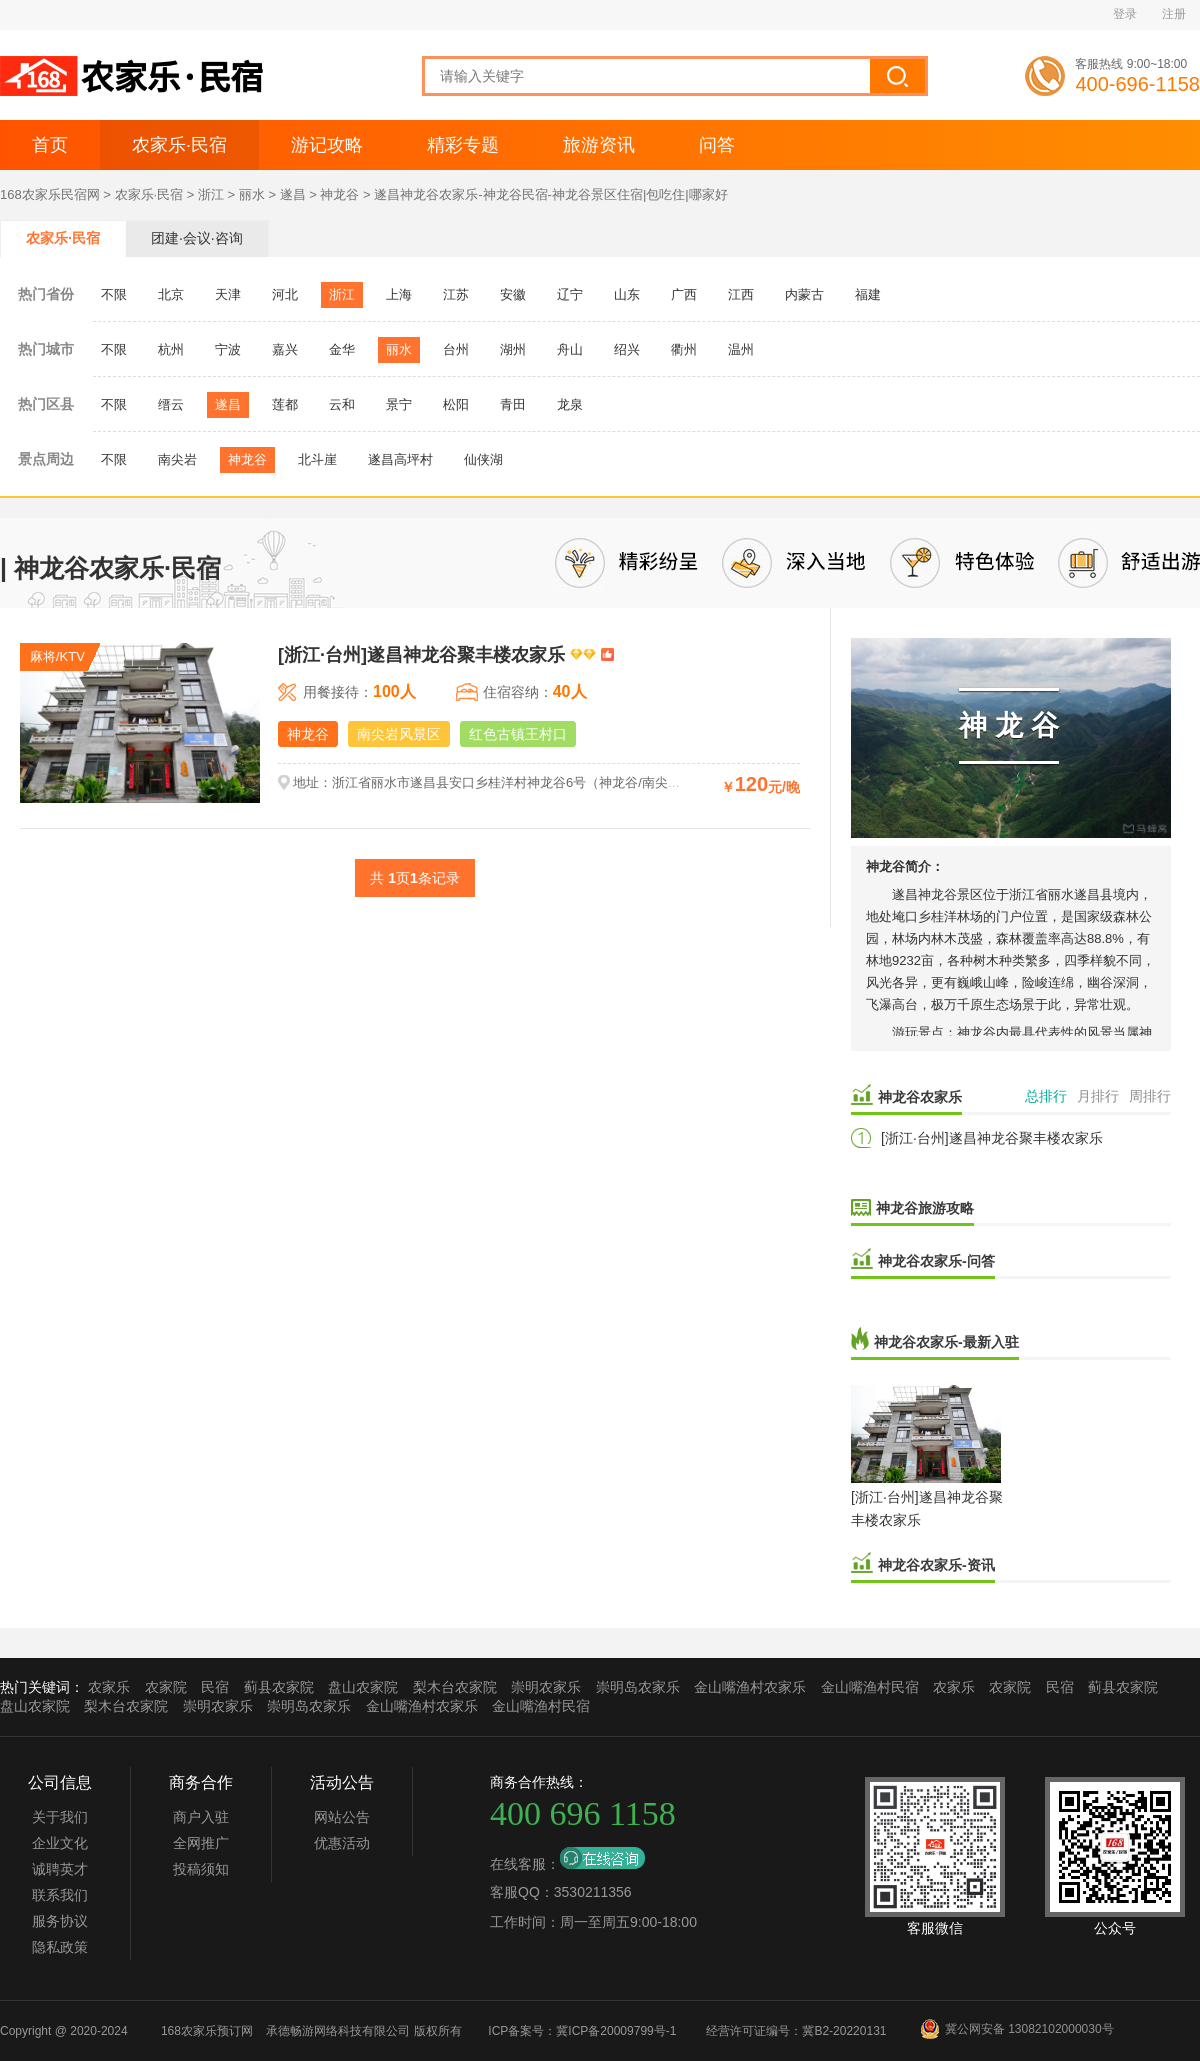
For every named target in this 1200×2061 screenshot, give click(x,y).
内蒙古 (804, 294)
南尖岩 (177, 459)
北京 (171, 294)
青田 (513, 404)
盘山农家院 (363, 1687)
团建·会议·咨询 (197, 238)
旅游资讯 (599, 145)
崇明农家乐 (546, 1687)
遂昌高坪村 (400, 459)
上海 (399, 294)
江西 (741, 294)
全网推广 (201, 1843)
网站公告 (342, 1817)
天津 (228, 294)
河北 (285, 294)
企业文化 (60, 1843)
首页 (50, 145)
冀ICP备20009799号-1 (616, 2031)
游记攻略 (327, 145)
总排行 (1046, 1096)
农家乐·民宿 (179, 145)
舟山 (570, 349)
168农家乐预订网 (207, 2031)
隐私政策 (60, 1947)
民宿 (215, 1687)
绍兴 (627, 349)
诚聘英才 (60, 1869)
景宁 (399, 404)
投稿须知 (201, 1869)
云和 (342, 404)
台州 (456, 349)
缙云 (171, 404)
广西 (684, 294)
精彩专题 (463, 145)
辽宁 (570, 294)
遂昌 (293, 194)
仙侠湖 (483, 459)
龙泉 (570, 404)
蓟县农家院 (279, 1687)
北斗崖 (317, 459)
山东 (627, 294)
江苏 (456, 294)
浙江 (211, 194)
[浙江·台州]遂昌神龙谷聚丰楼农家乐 (992, 1138)
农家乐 (109, 1687)
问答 (717, 145)
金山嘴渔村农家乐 (750, 1687)
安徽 (513, 294)
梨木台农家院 (455, 1687)
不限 (114, 294)
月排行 (1098, 1096)
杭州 (171, 349)
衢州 (684, 349)
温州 (741, 349)
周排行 (1150, 1096)
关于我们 (60, 1817)
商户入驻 (201, 1817)
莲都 (285, 404)
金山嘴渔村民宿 (870, 1687)
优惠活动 (342, 1843)
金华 (342, 349)
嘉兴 (285, 349)
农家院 (166, 1687)
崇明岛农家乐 (638, 1687)
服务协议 (60, 1921)
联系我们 (60, 1895)
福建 (868, 294)
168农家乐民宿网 (50, 194)
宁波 (228, 349)
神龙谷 (339, 194)
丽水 (252, 194)
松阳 (456, 404)
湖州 (513, 349)
